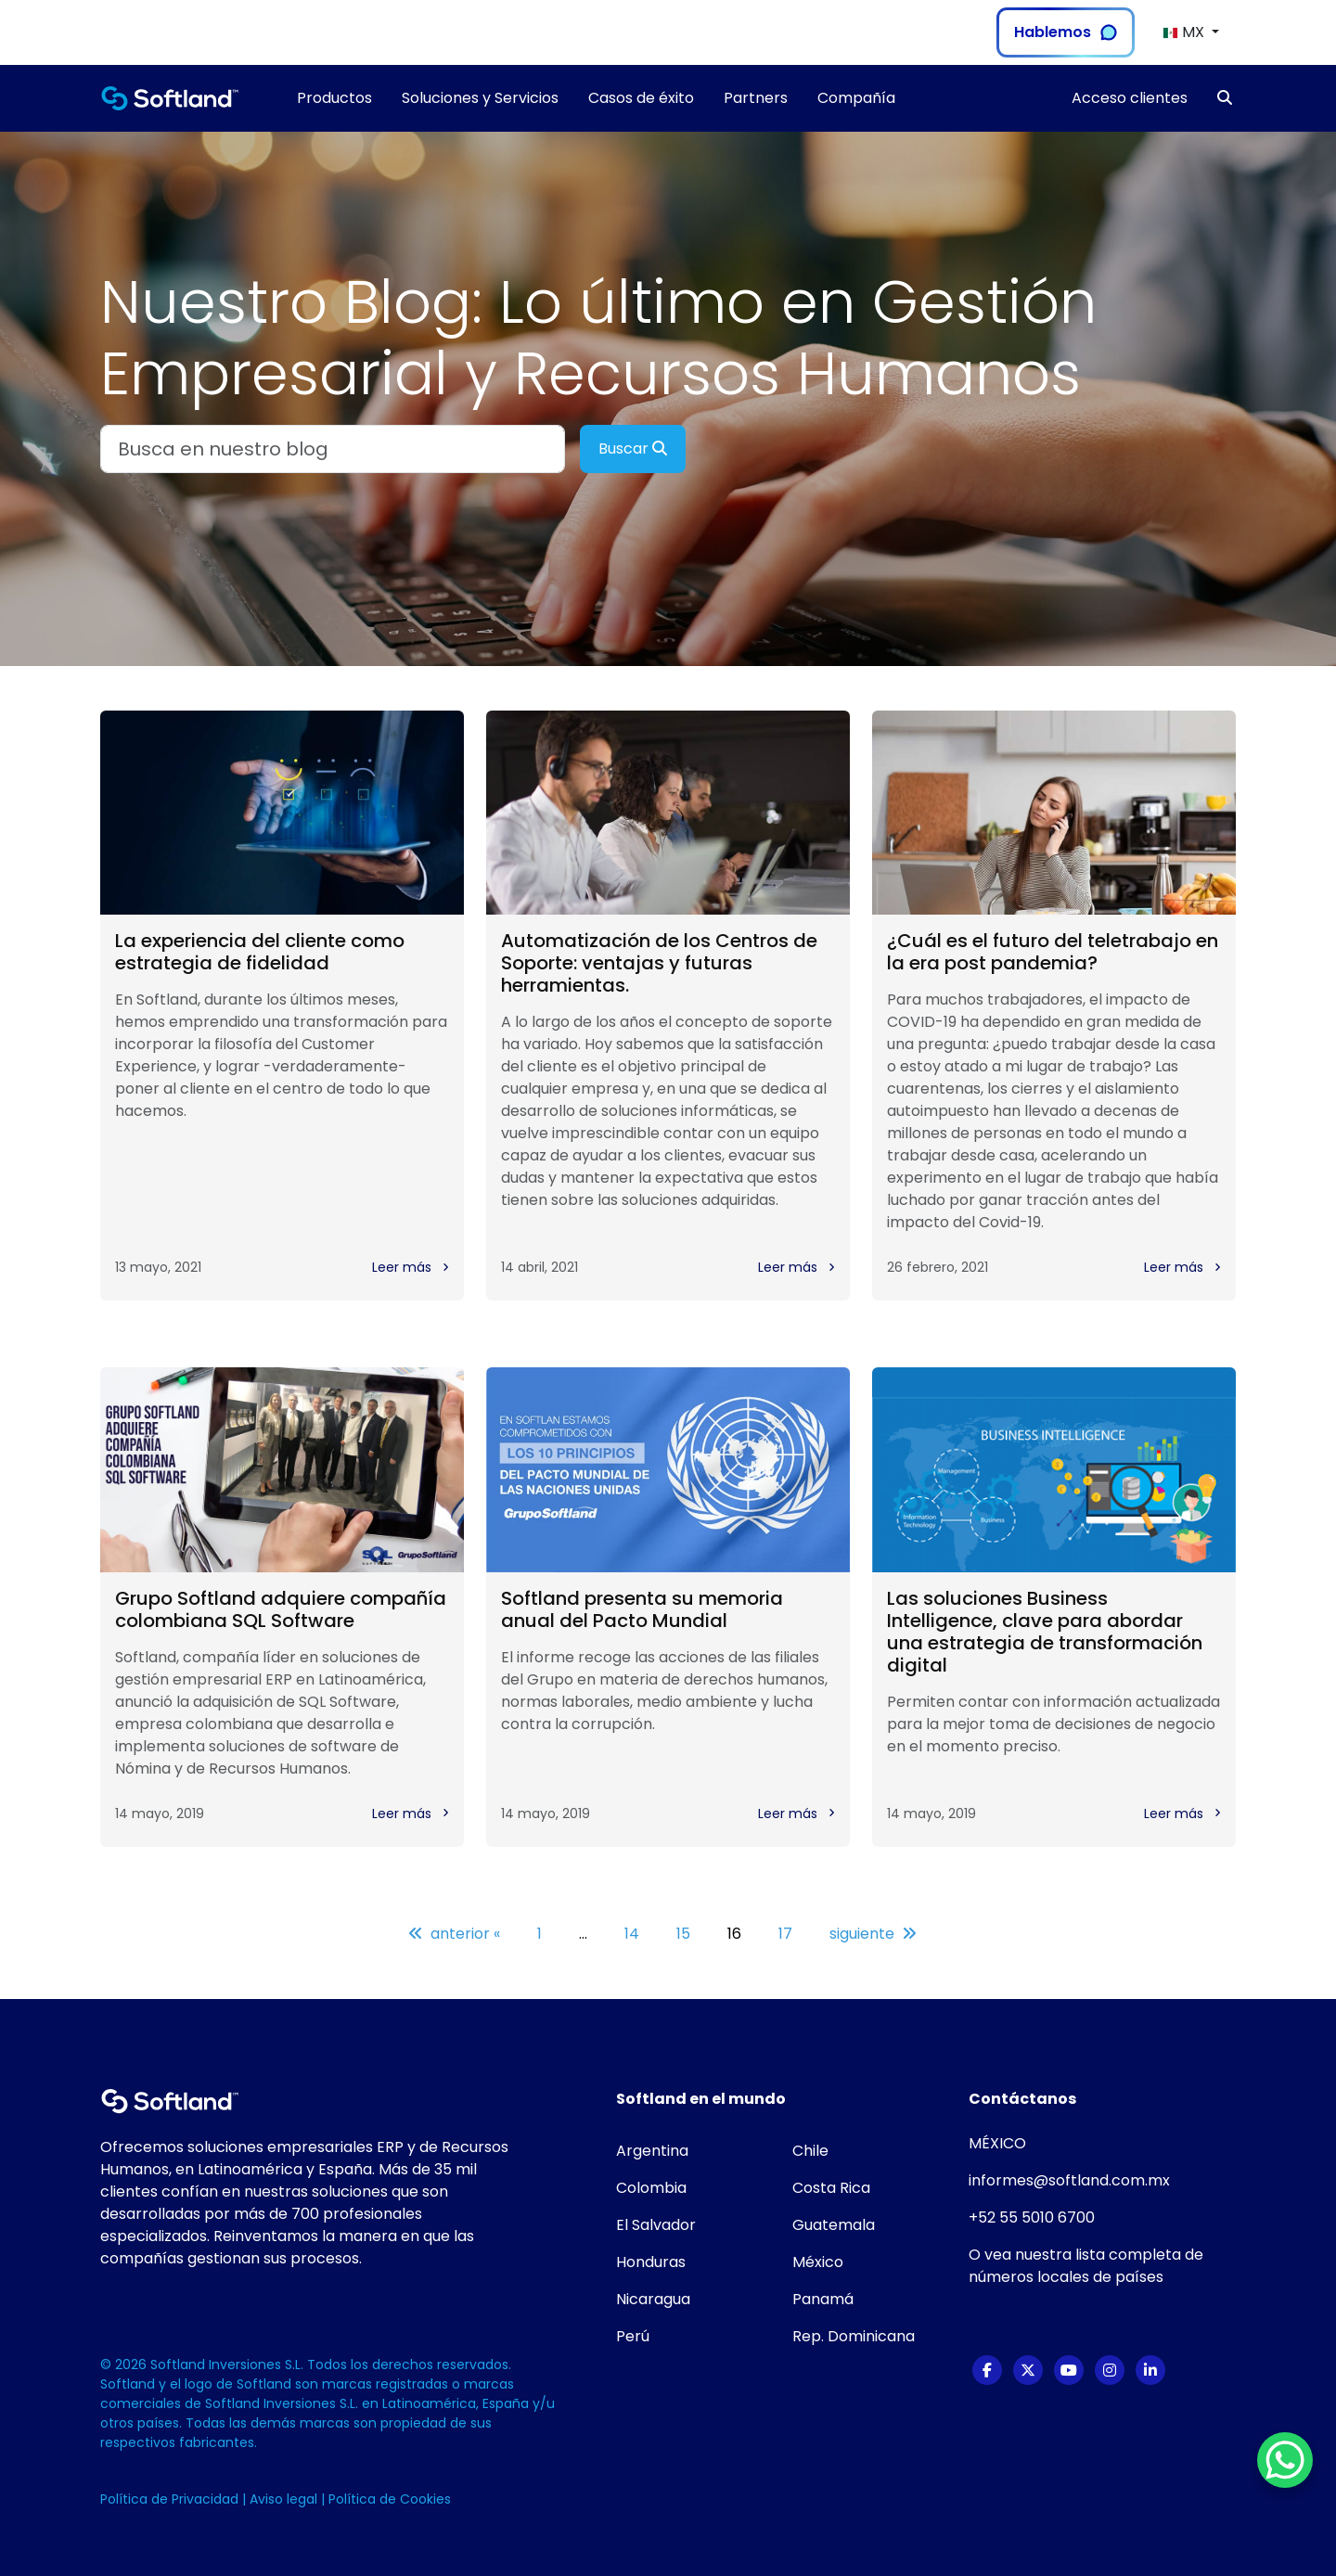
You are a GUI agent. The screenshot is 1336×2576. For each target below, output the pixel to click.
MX (1185, 32)
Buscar (632, 448)
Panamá (823, 2299)
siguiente (873, 1933)
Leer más (410, 1267)
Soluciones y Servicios (480, 98)
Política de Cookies (389, 2499)
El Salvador (656, 2225)
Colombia (651, 2187)
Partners (756, 98)
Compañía (856, 98)
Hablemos (1065, 32)
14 (631, 1933)
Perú (632, 2336)
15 (683, 1933)
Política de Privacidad (171, 2499)
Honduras (651, 2262)
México (817, 2262)
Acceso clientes (1130, 98)
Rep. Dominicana (853, 2336)
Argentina (652, 2150)
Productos (334, 98)
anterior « (454, 1933)
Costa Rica (831, 2187)
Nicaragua (653, 2299)
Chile (810, 2150)
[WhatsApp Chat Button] (1285, 2460)
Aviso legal (285, 2499)
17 (785, 1933)
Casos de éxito (641, 98)
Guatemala (833, 2225)
